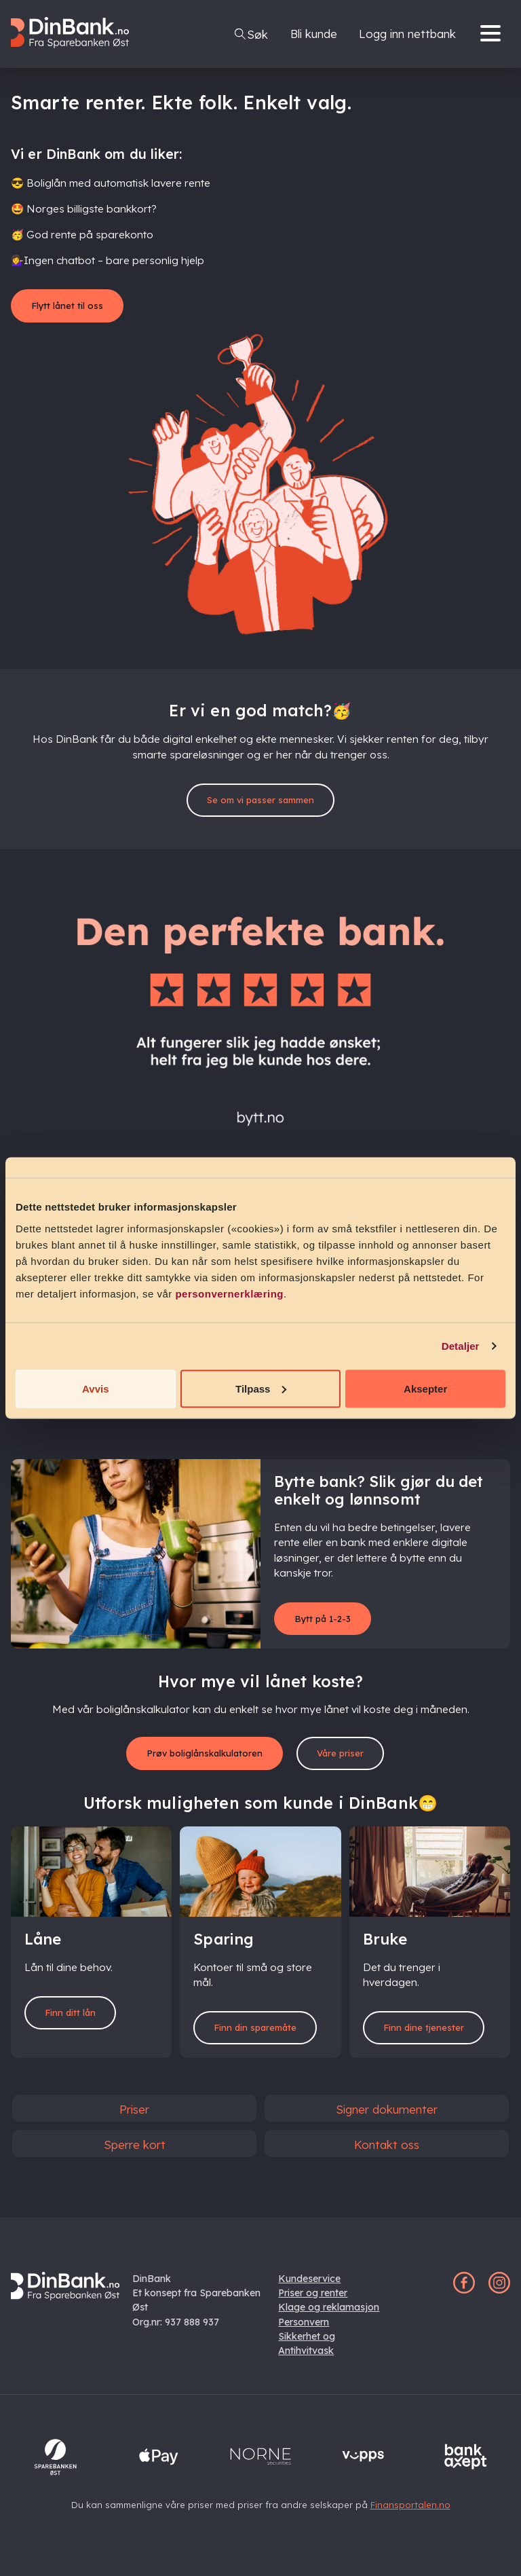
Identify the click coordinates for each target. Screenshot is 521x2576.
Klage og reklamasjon (328, 2320)
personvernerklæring (229, 1293)
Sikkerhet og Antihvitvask (306, 2355)
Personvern (303, 2334)
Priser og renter (312, 2305)
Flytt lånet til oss (79, 306)
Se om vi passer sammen (260, 803)
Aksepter (425, 1388)
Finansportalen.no (410, 2516)
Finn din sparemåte (260, 2045)
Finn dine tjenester (429, 2045)
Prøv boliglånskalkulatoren (198, 1762)
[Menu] (494, 34)
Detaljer (461, 1346)
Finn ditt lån (79, 2024)
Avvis (95, 1388)
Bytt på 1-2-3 (331, 1624)
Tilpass (260, 1388)
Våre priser (357, 1762)
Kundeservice (309, 2291)
